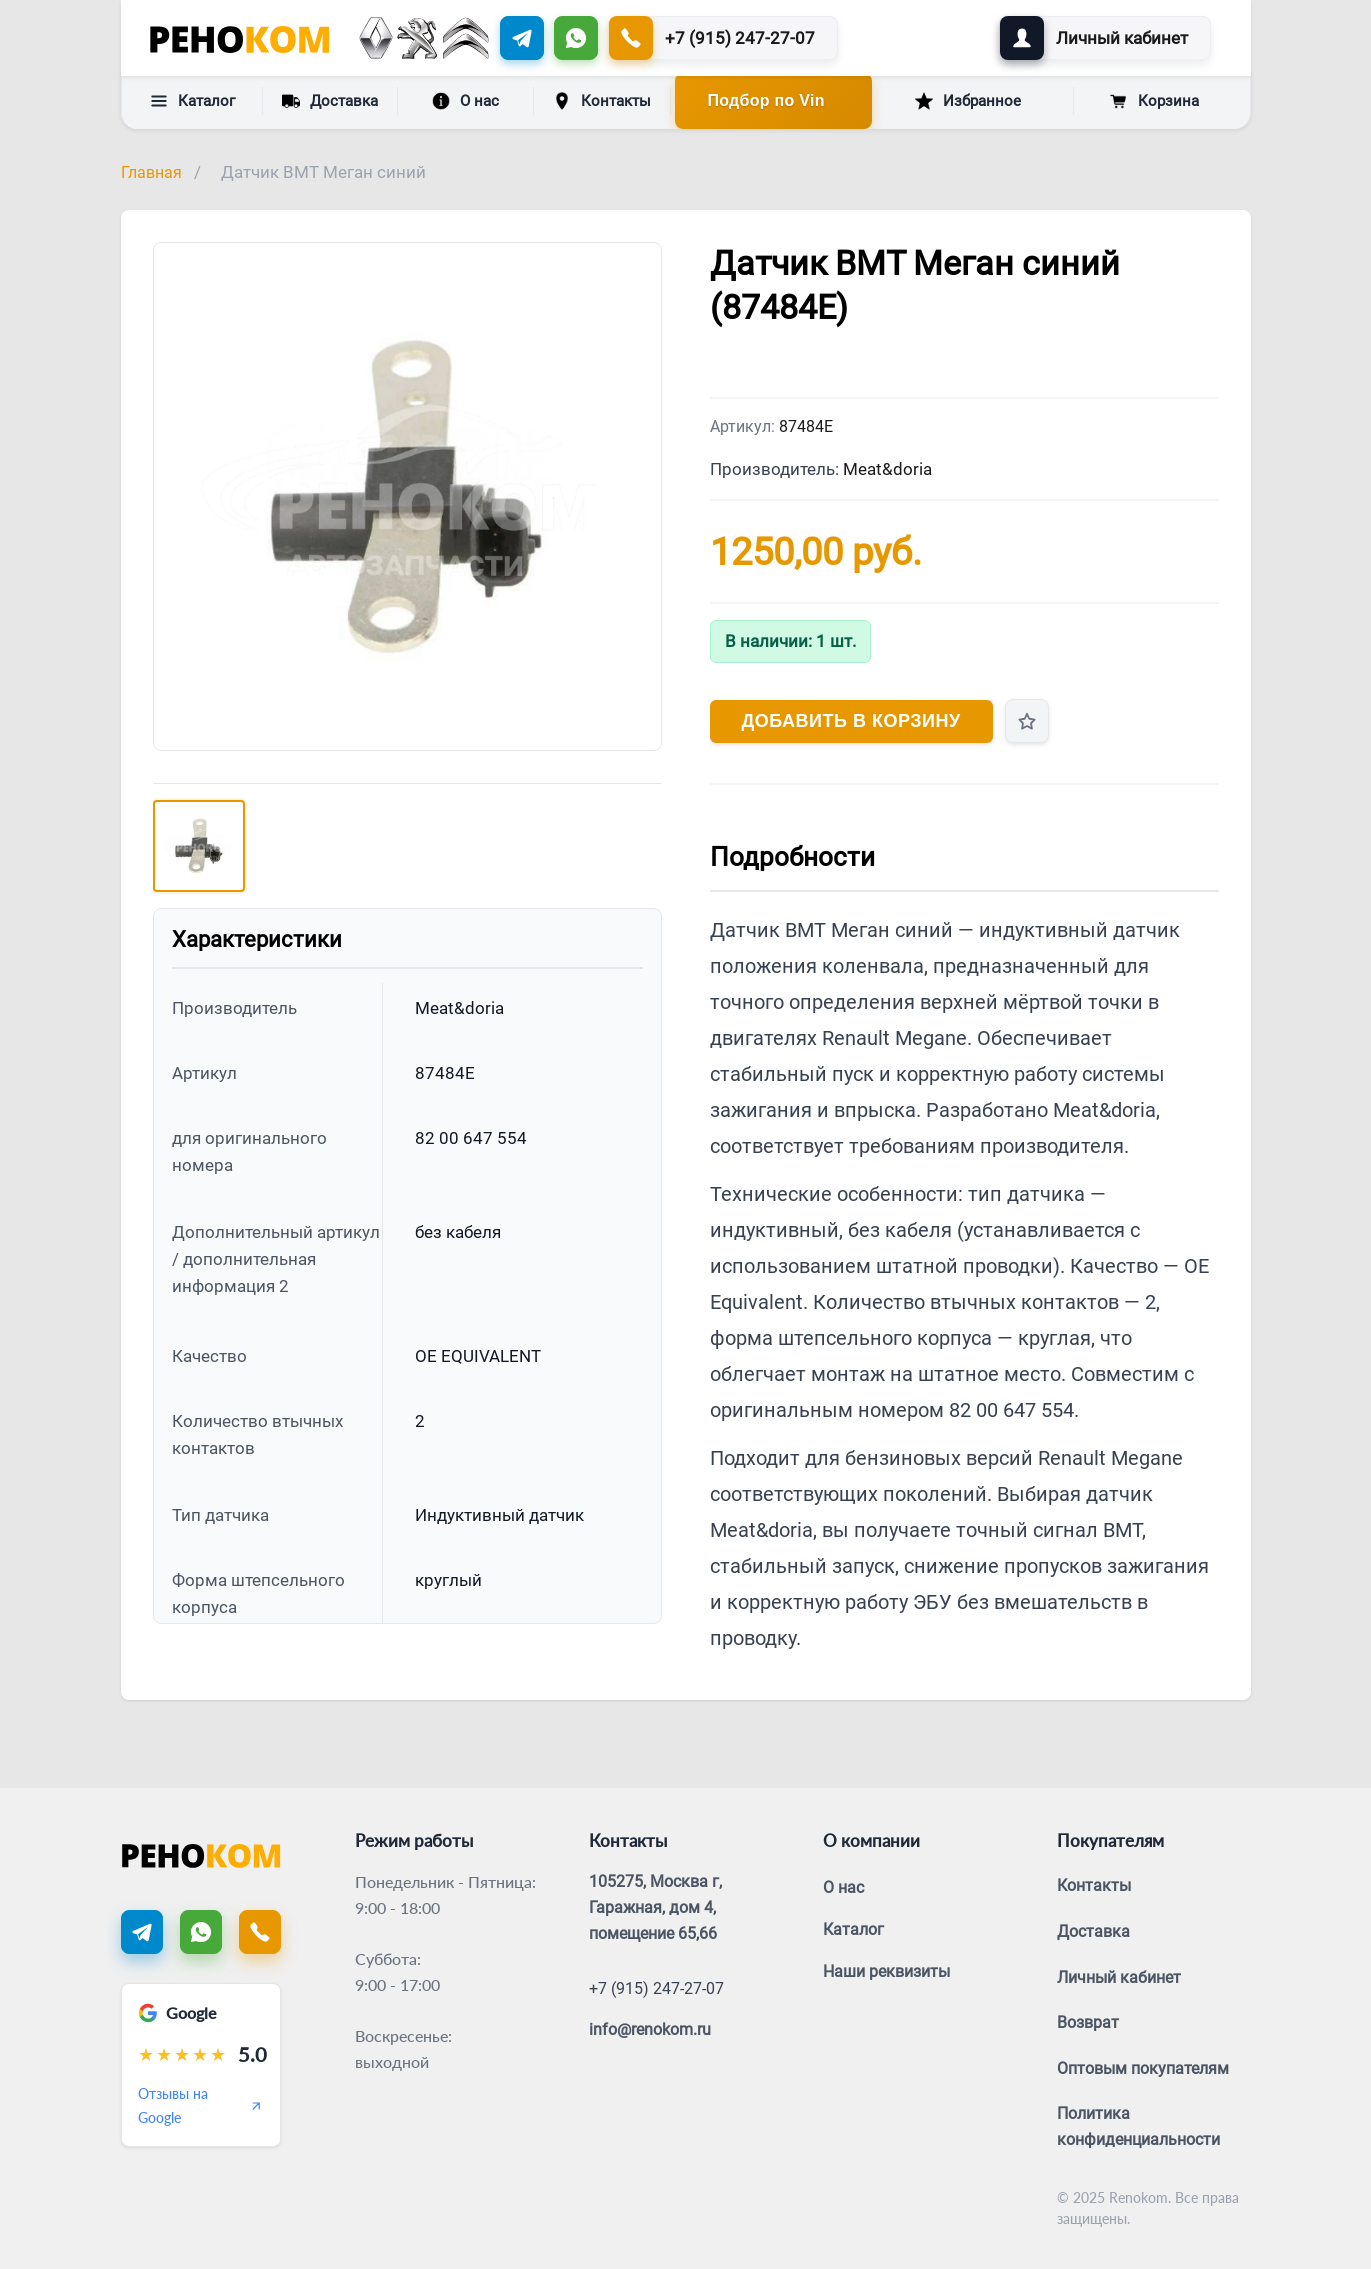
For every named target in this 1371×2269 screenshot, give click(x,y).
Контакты (602, 101)
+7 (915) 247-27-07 (656, 1988)
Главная (151, 172)
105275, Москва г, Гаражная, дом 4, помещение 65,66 (655, 1907)
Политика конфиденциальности (1138, 2126)
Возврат (1088, 2022)
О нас (465, 101)
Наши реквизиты (886, 1971)
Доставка (330, 100)
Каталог (192, 101)
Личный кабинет (1119, 1977)
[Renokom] (239, 38)
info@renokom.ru (650, 2029)
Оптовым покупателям (1143, 2068)
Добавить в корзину (851, 721)
